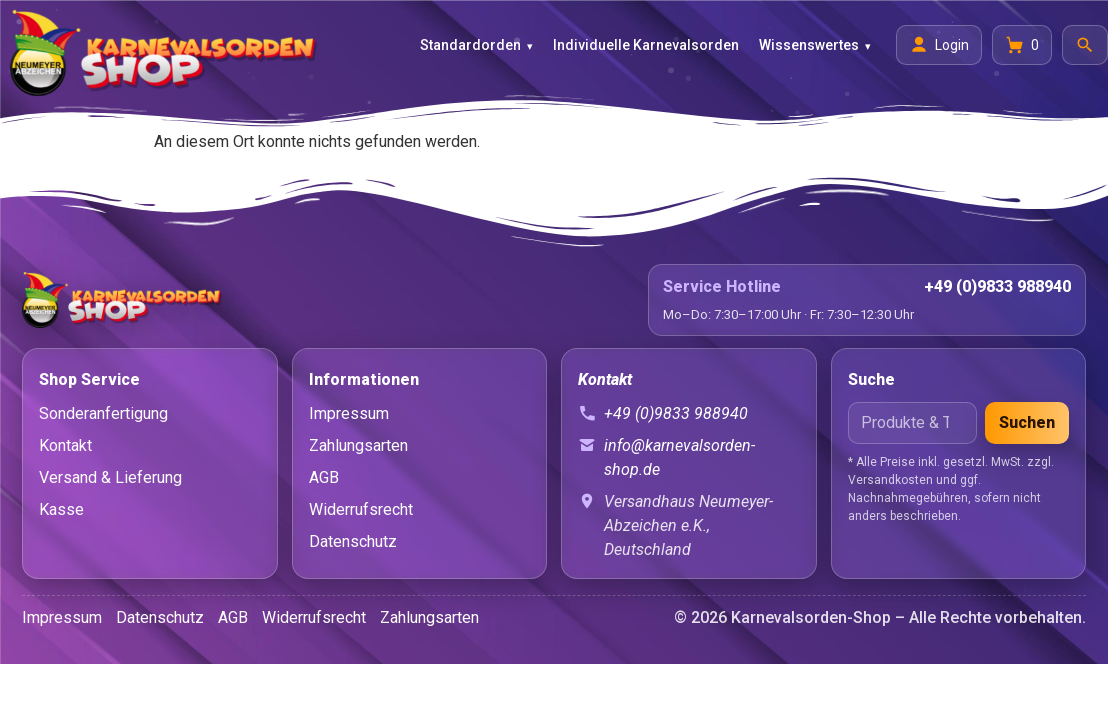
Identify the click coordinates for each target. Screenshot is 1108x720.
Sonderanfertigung (103, 413)
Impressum (349, 413)
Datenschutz (353, 541)
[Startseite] (328, 300)
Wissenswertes (809, 45)
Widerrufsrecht (361, 509)
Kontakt (65, 445)
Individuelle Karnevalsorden (646, 45)
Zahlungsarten (358, 445)
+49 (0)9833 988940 (997, 286)
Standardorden (470, 45)
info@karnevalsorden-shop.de (679, 457)
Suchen (1027, 422)
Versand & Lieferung (110, 477)
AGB (324, 477)
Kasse (61, 509)
